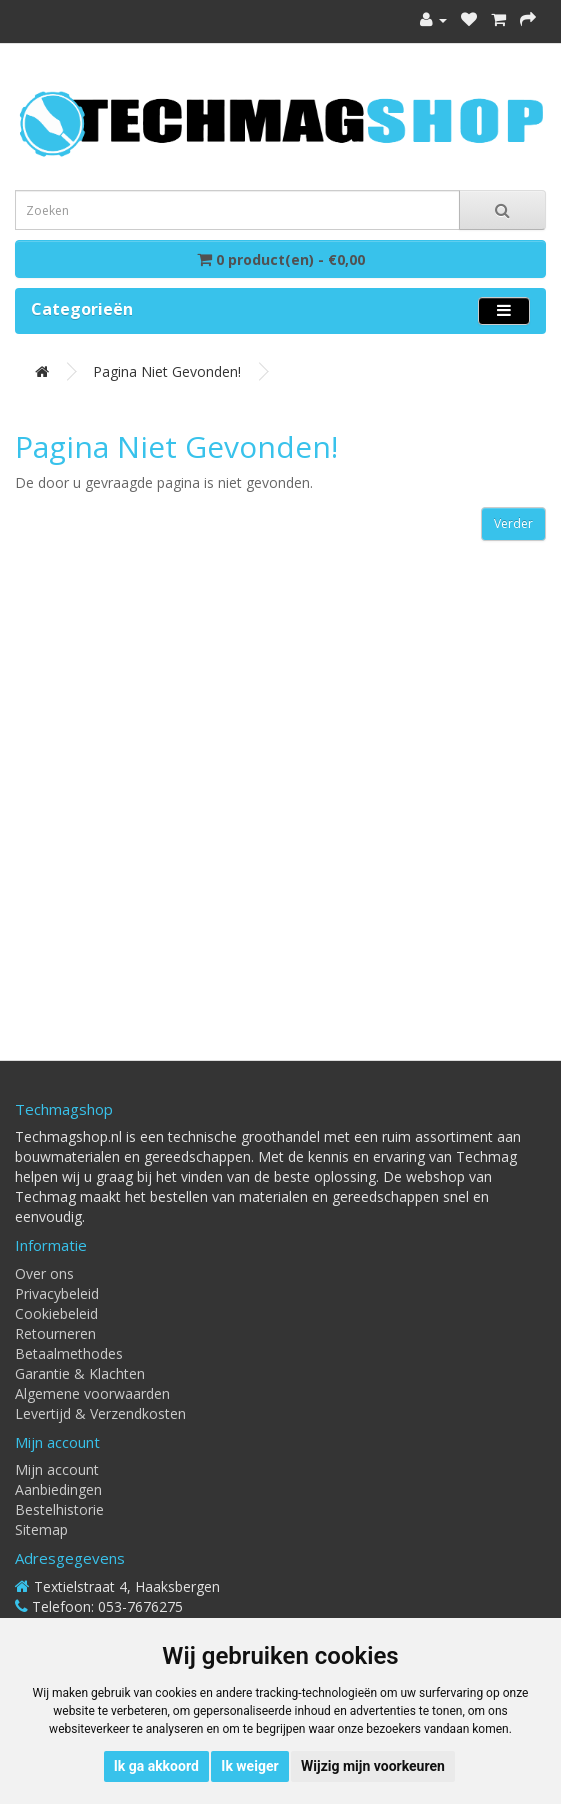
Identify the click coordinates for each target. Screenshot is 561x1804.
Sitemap (41, 1529)
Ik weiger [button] (249, 1766)
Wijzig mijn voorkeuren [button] (373, 1766)
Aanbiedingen (58, 1489)
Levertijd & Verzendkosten (100, 1413)
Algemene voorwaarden (92, 1393)
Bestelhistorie (59, 1509)
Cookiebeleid (56, 1313)
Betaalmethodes (69, 1353)
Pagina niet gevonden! (167, 371)
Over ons (44, 1273)
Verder (513, 523)
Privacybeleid (57, 1293)
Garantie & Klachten (80, 1373)
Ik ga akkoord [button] (156, 1766)
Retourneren (55, 1333)
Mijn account (57, 1469)
